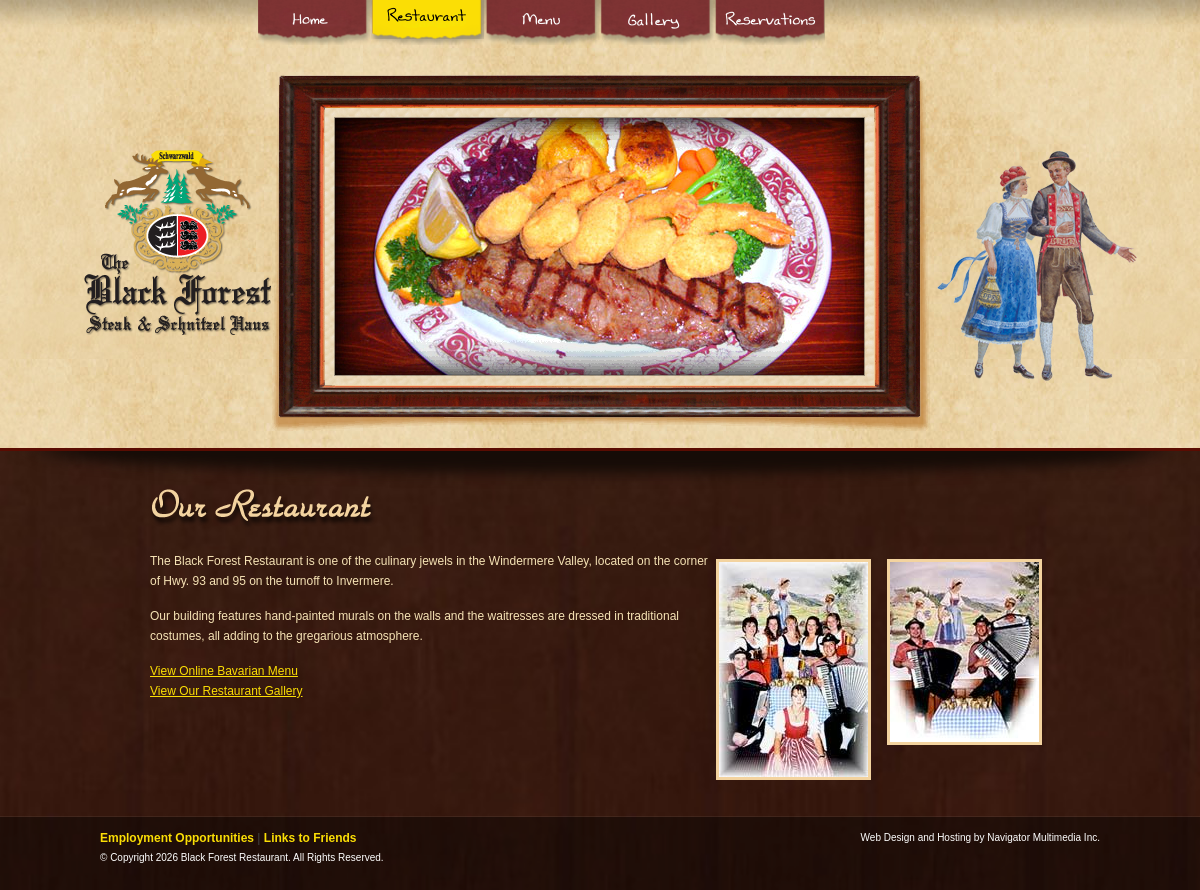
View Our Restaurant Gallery (226, 691)
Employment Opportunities (177, 838)
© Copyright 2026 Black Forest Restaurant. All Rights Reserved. (242, 857)
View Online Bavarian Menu (224, 671)
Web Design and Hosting (916, 837)
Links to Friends (310, 838)
